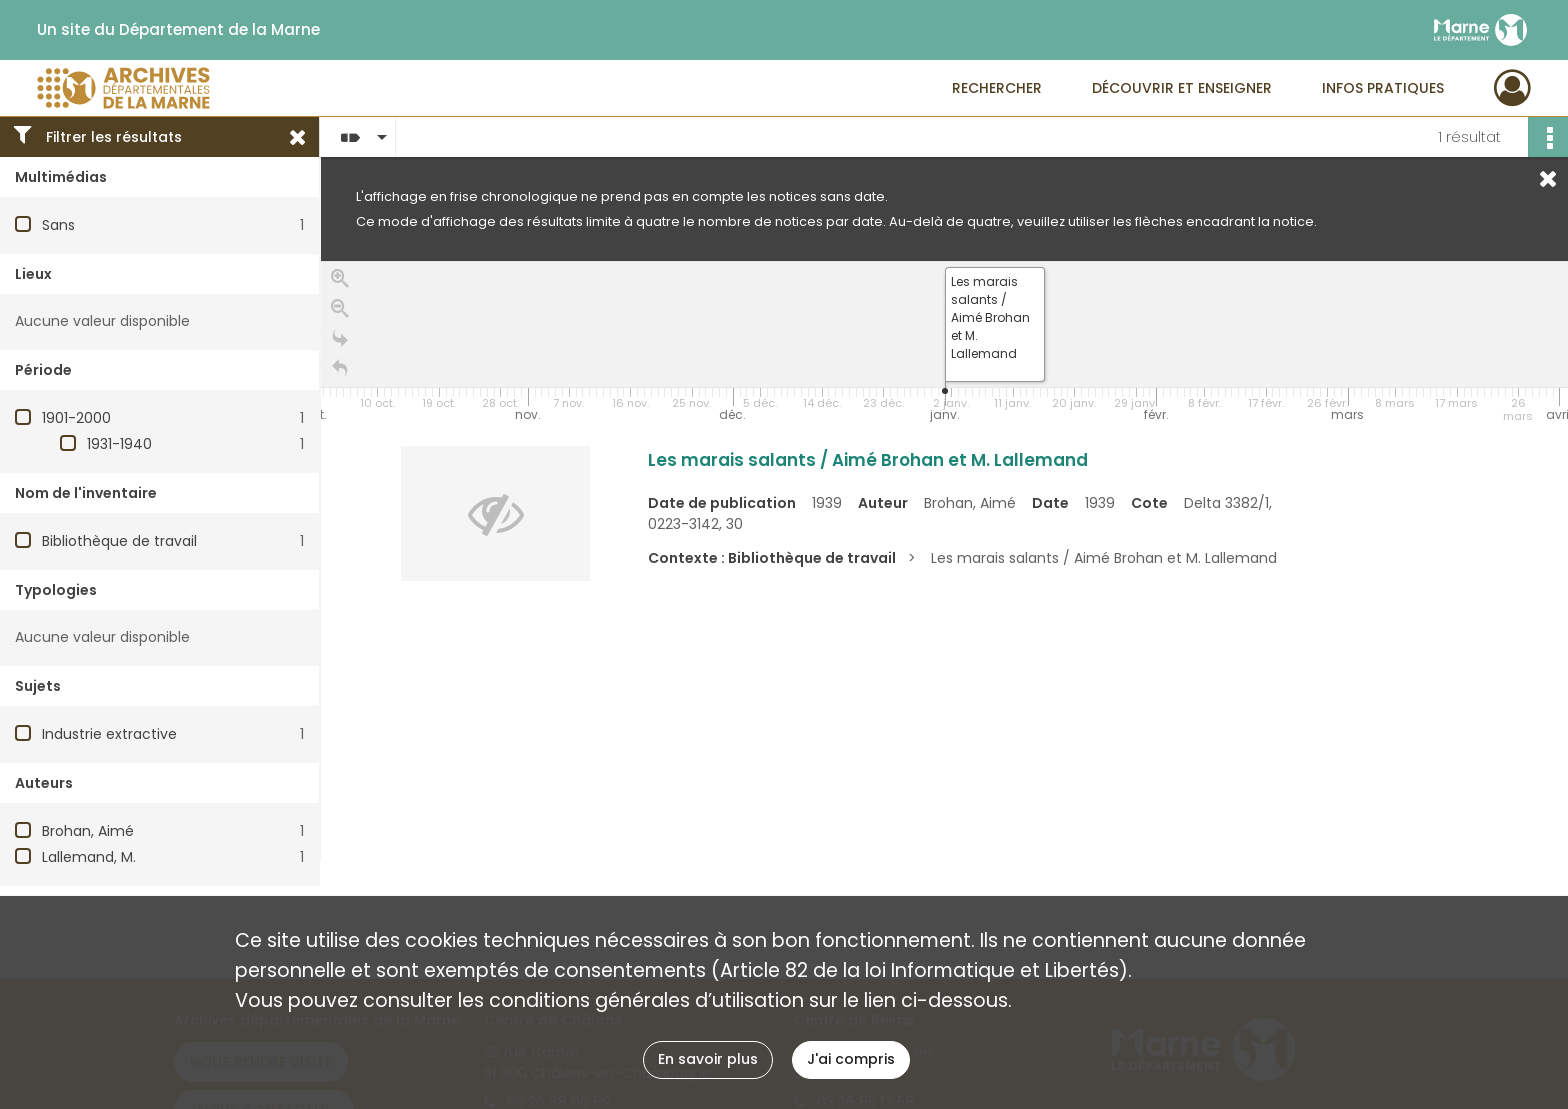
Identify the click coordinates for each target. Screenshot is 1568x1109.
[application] (944, 344)
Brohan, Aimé (88, 831)
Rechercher (997, 88)
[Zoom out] (340, 309)
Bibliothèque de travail (119, 541)
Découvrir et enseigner (1182, 88)
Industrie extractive (109, 734)
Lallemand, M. (89, 857)
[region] (944, 561)
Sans (58, 225)
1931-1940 (119, 444)
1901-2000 (76, 418)
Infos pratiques (1383, 88)
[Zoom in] (340, 279)
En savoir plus (708, 1059)
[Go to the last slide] (340, 339)
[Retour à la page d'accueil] (340, 369)
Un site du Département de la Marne (178, 30)
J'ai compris (851, 1059)
